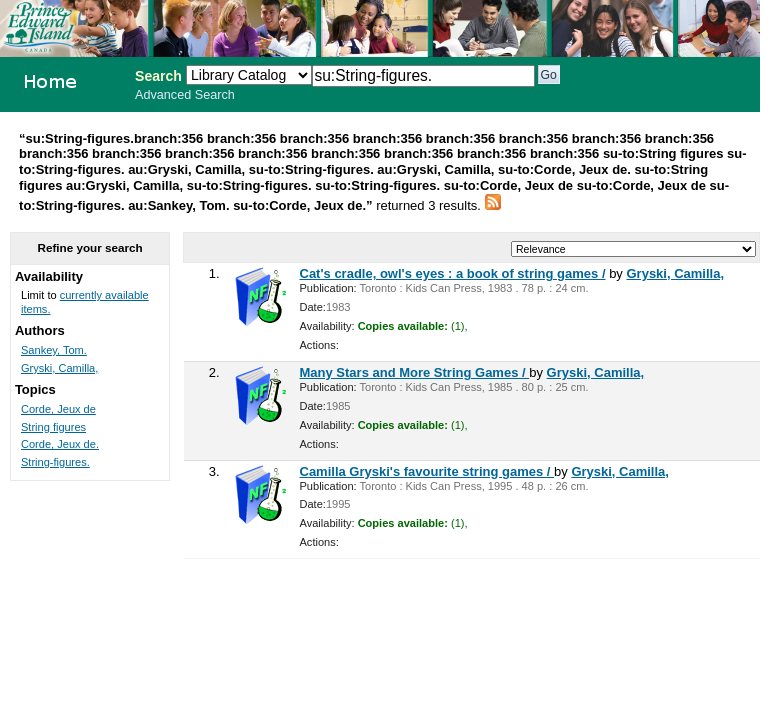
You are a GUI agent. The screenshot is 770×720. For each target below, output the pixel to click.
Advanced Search (185, 95)
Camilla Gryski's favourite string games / (427, 471)
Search (158, 76)
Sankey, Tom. (54, 350)
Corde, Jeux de (58, 409)
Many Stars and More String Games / (415, 372)
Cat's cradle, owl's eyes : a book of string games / (453, 273)
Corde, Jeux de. (60, 444)
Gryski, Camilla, (675, 273)
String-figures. (55, 462)
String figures (53, 427)
